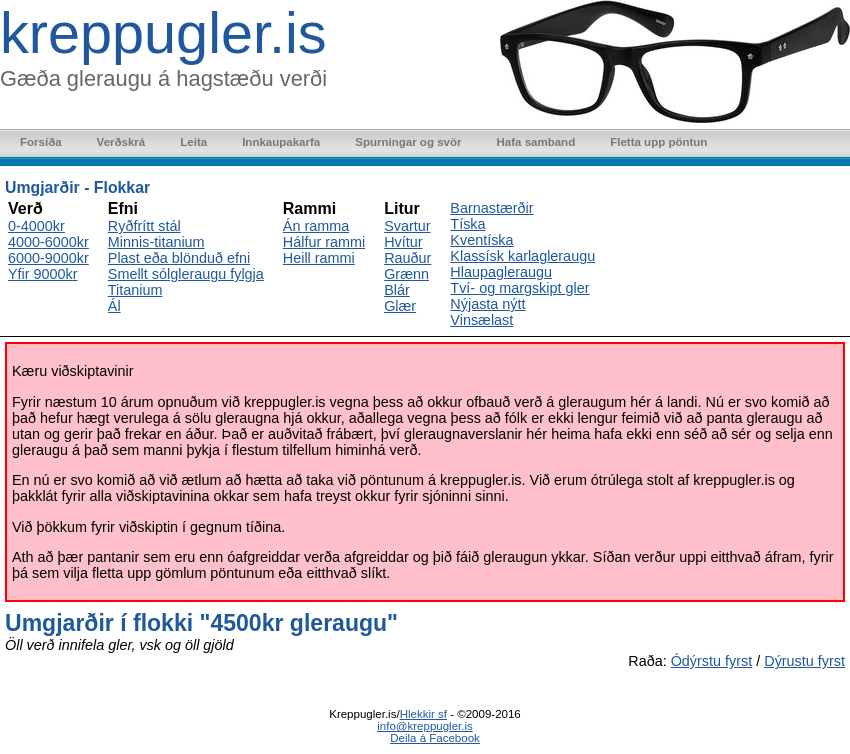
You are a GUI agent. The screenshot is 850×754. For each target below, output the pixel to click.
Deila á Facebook (435, 738)
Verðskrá (121, 142)
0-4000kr (36, 226)
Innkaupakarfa (281, 142)
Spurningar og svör (408, 142)
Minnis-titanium (156, 242)
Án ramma (316, 226)
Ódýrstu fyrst (712, 661)
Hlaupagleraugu (501, 272)
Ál (114, 306)
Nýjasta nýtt (487, 304)
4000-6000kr (48, 242)
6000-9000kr (48, 258)
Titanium (135, 290)
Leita (193, 142)
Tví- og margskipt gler (519, 288)
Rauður (407, 258)
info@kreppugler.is (425, 726)
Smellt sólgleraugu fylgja (186, 274)
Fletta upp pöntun (658, 142)
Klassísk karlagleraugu (522, 256)
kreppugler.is (163, 33)
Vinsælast (481, 320)
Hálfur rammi (324, 242)
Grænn (406, 274)
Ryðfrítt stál (144, 226)
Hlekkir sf (423, 714)
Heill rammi (319, 258)
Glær (400, 306)
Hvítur (403, 242)
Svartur (407, 226)
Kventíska (481, 240)
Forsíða (41, 142)
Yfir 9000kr (43, 274)
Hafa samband (535, 142)
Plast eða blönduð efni (179, 258)
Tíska (467, 224)
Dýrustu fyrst (804, 661)
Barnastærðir (491, 208)
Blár (397, 290)
